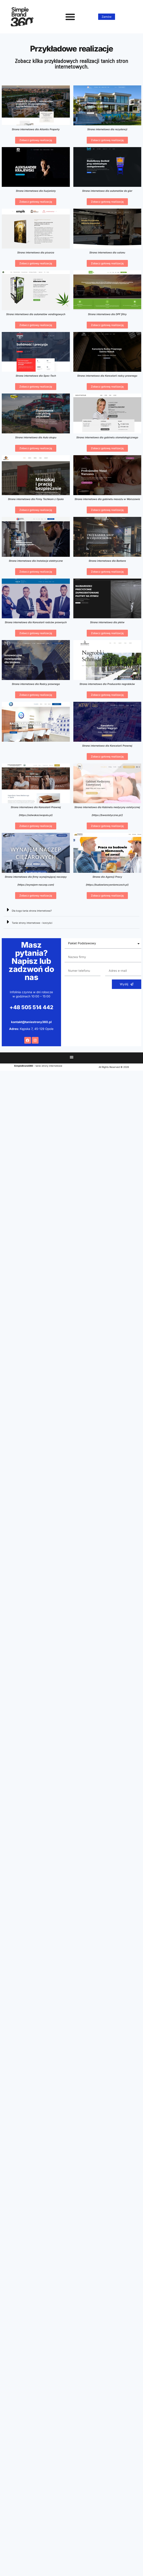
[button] (70, 16)
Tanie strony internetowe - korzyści (32, 922)
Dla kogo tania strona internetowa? (32, 910)
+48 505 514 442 (31, 1007)
